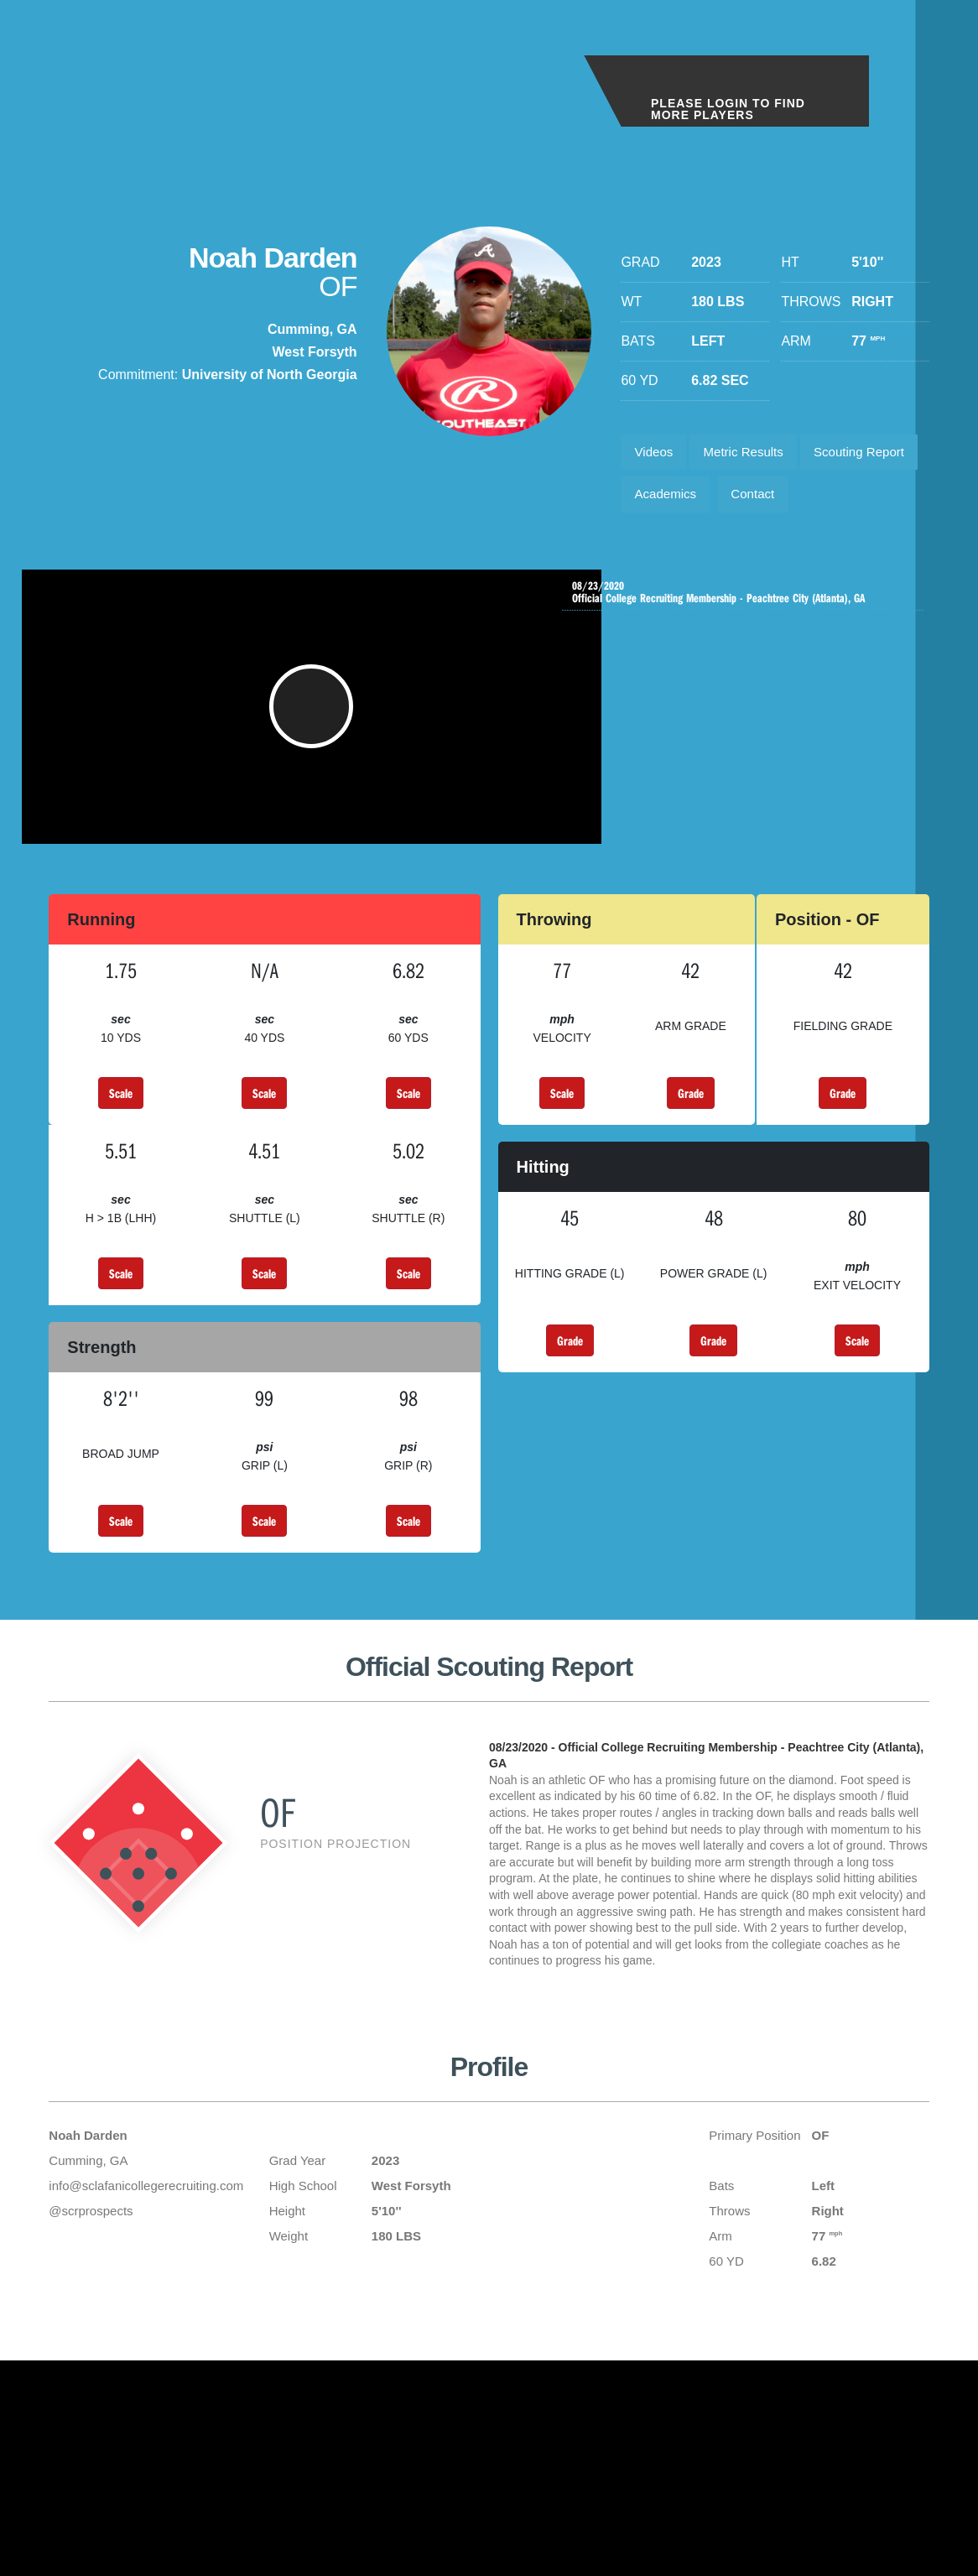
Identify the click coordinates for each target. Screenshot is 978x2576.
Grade (691, 1166)
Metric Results (752, 454)
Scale (121, 1166)
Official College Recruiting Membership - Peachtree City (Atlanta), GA (747, 655)
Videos (656, 454)
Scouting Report (684, 501)
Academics (802, 501)
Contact (659, 548)
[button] (316, 772)
